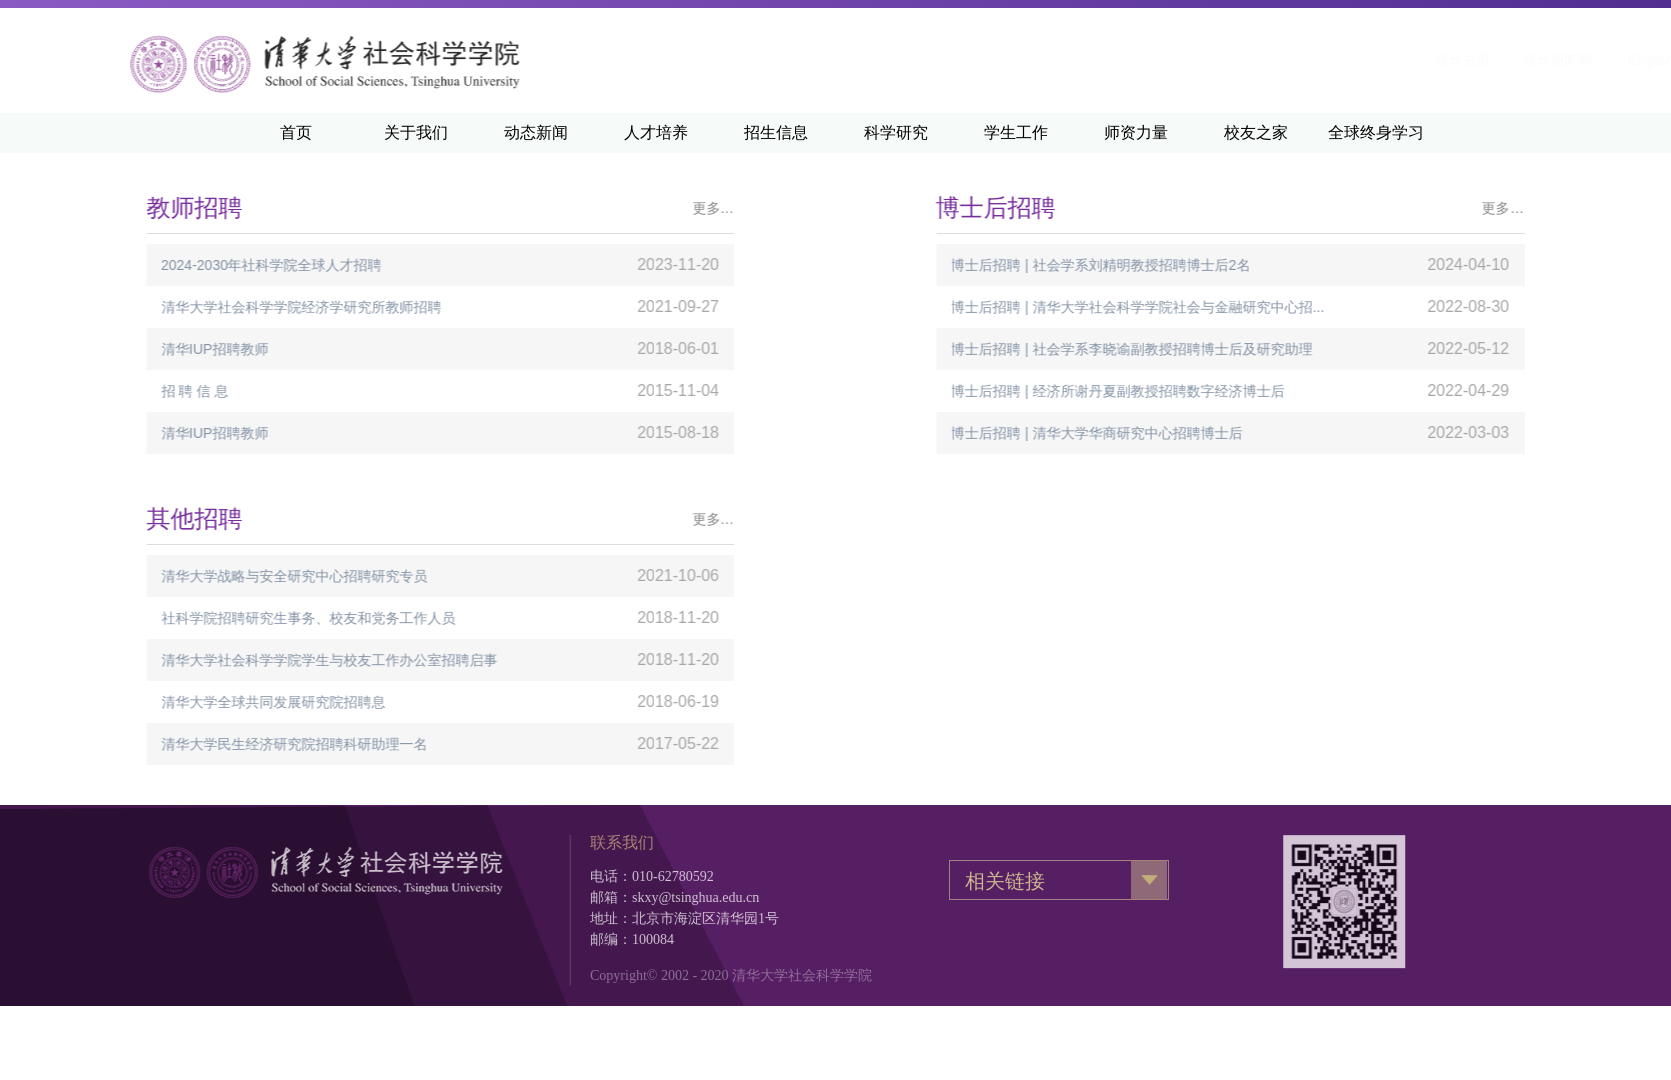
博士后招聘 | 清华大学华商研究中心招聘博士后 (1227, 433)
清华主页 (1213, 60)
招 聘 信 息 (68, 391)
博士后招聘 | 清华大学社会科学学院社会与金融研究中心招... (1268, 307)
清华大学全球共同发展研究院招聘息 (146, 702)
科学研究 (896, 132)
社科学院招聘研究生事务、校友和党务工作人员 (181, 618)
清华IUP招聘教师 (87, 349)
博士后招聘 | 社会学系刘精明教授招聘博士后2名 (1231, 265)
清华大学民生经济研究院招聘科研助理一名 (167, 744)
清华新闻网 (1308, 60)
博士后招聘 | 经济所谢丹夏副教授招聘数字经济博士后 (1248, 391)
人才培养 (656, 132)
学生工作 (1016, 132)
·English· (1402, 60)
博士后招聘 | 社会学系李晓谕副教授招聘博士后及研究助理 (1262, 349)
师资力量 (1136, 132)
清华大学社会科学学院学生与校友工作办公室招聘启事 (202, 660)
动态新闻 (536, 132)
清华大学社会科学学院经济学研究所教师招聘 (174, 307)
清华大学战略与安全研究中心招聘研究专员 (167, 576)
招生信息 (776, 132)
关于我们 (416, 132)
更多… (586, 208)
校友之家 (1256, 132)
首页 (296, 132)
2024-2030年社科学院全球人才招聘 (144, 265)
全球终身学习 (1376, 132)
